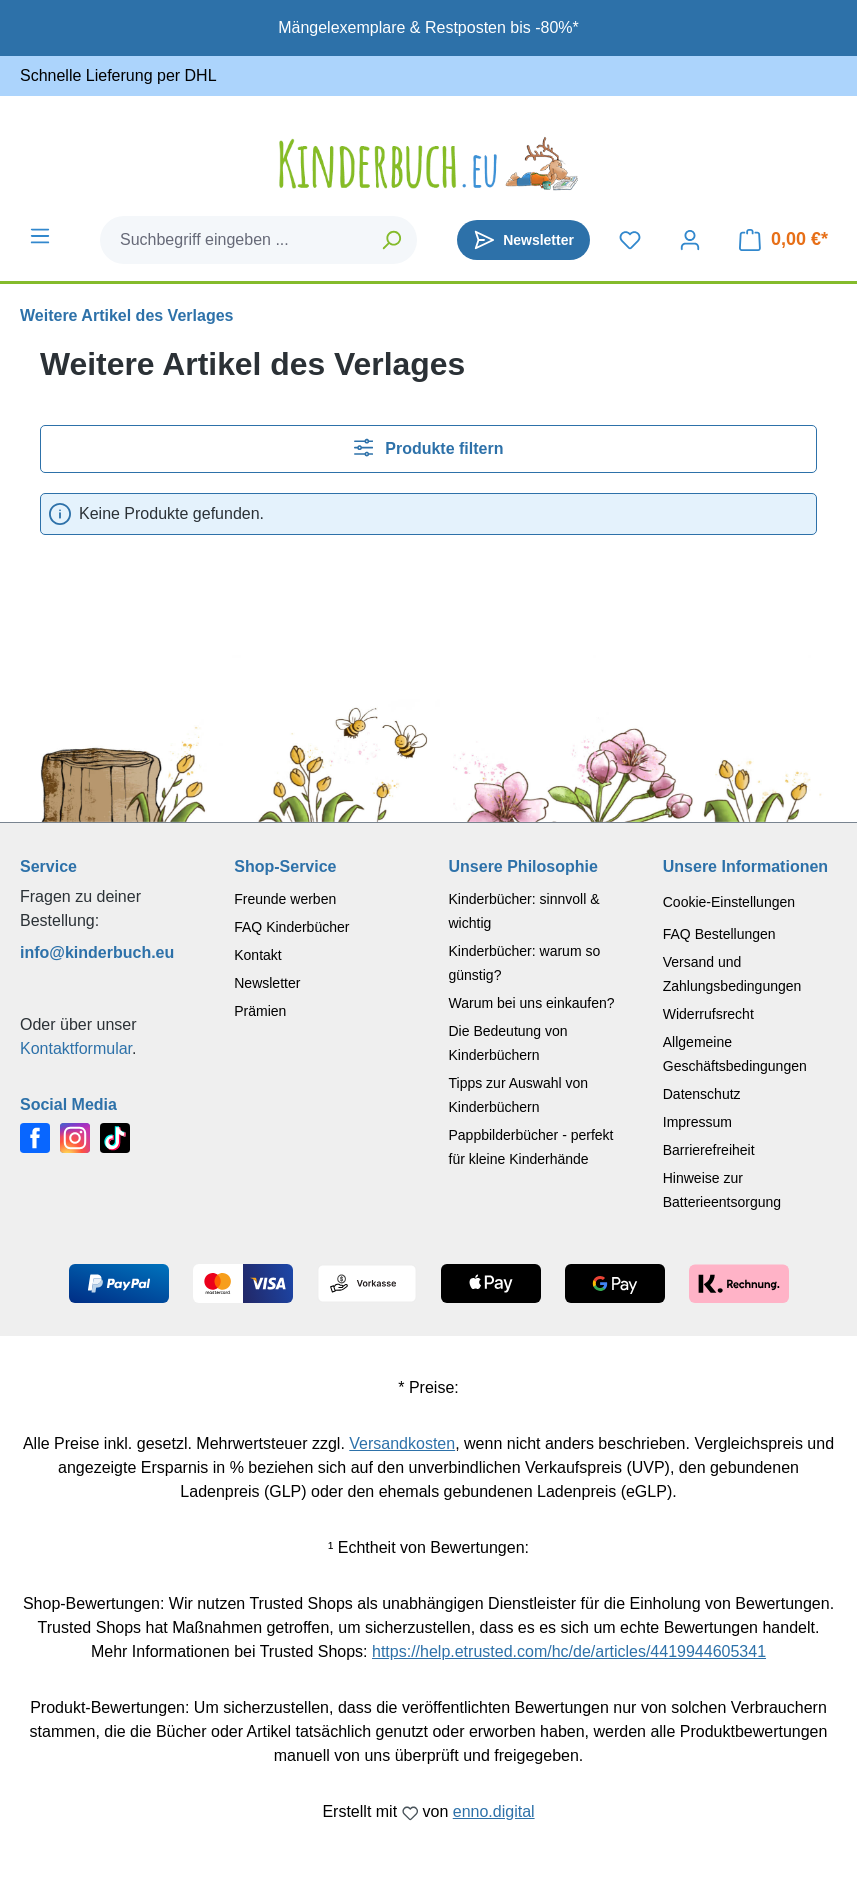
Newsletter (267, 983)
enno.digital (494, 1811)
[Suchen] (392, 240)
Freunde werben (285, 899)
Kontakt (257, 955)
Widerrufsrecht (708, 1014)
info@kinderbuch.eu (97, 952)
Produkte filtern (429, 447)
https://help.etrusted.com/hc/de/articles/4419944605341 (569, 1651)
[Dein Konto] (690, 240)
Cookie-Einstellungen (729, 902)
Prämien (260, 1011)
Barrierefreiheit (709, 1150)
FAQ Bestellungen (719, 934)
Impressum (697, 1122)
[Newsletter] (523, 240)
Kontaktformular (76, 1048)
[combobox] (234, 240)
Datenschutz (702, 1094)
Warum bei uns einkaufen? (532, 1003)
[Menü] (40, 236)
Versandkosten (402, 1443)
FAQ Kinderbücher (291, 927)
